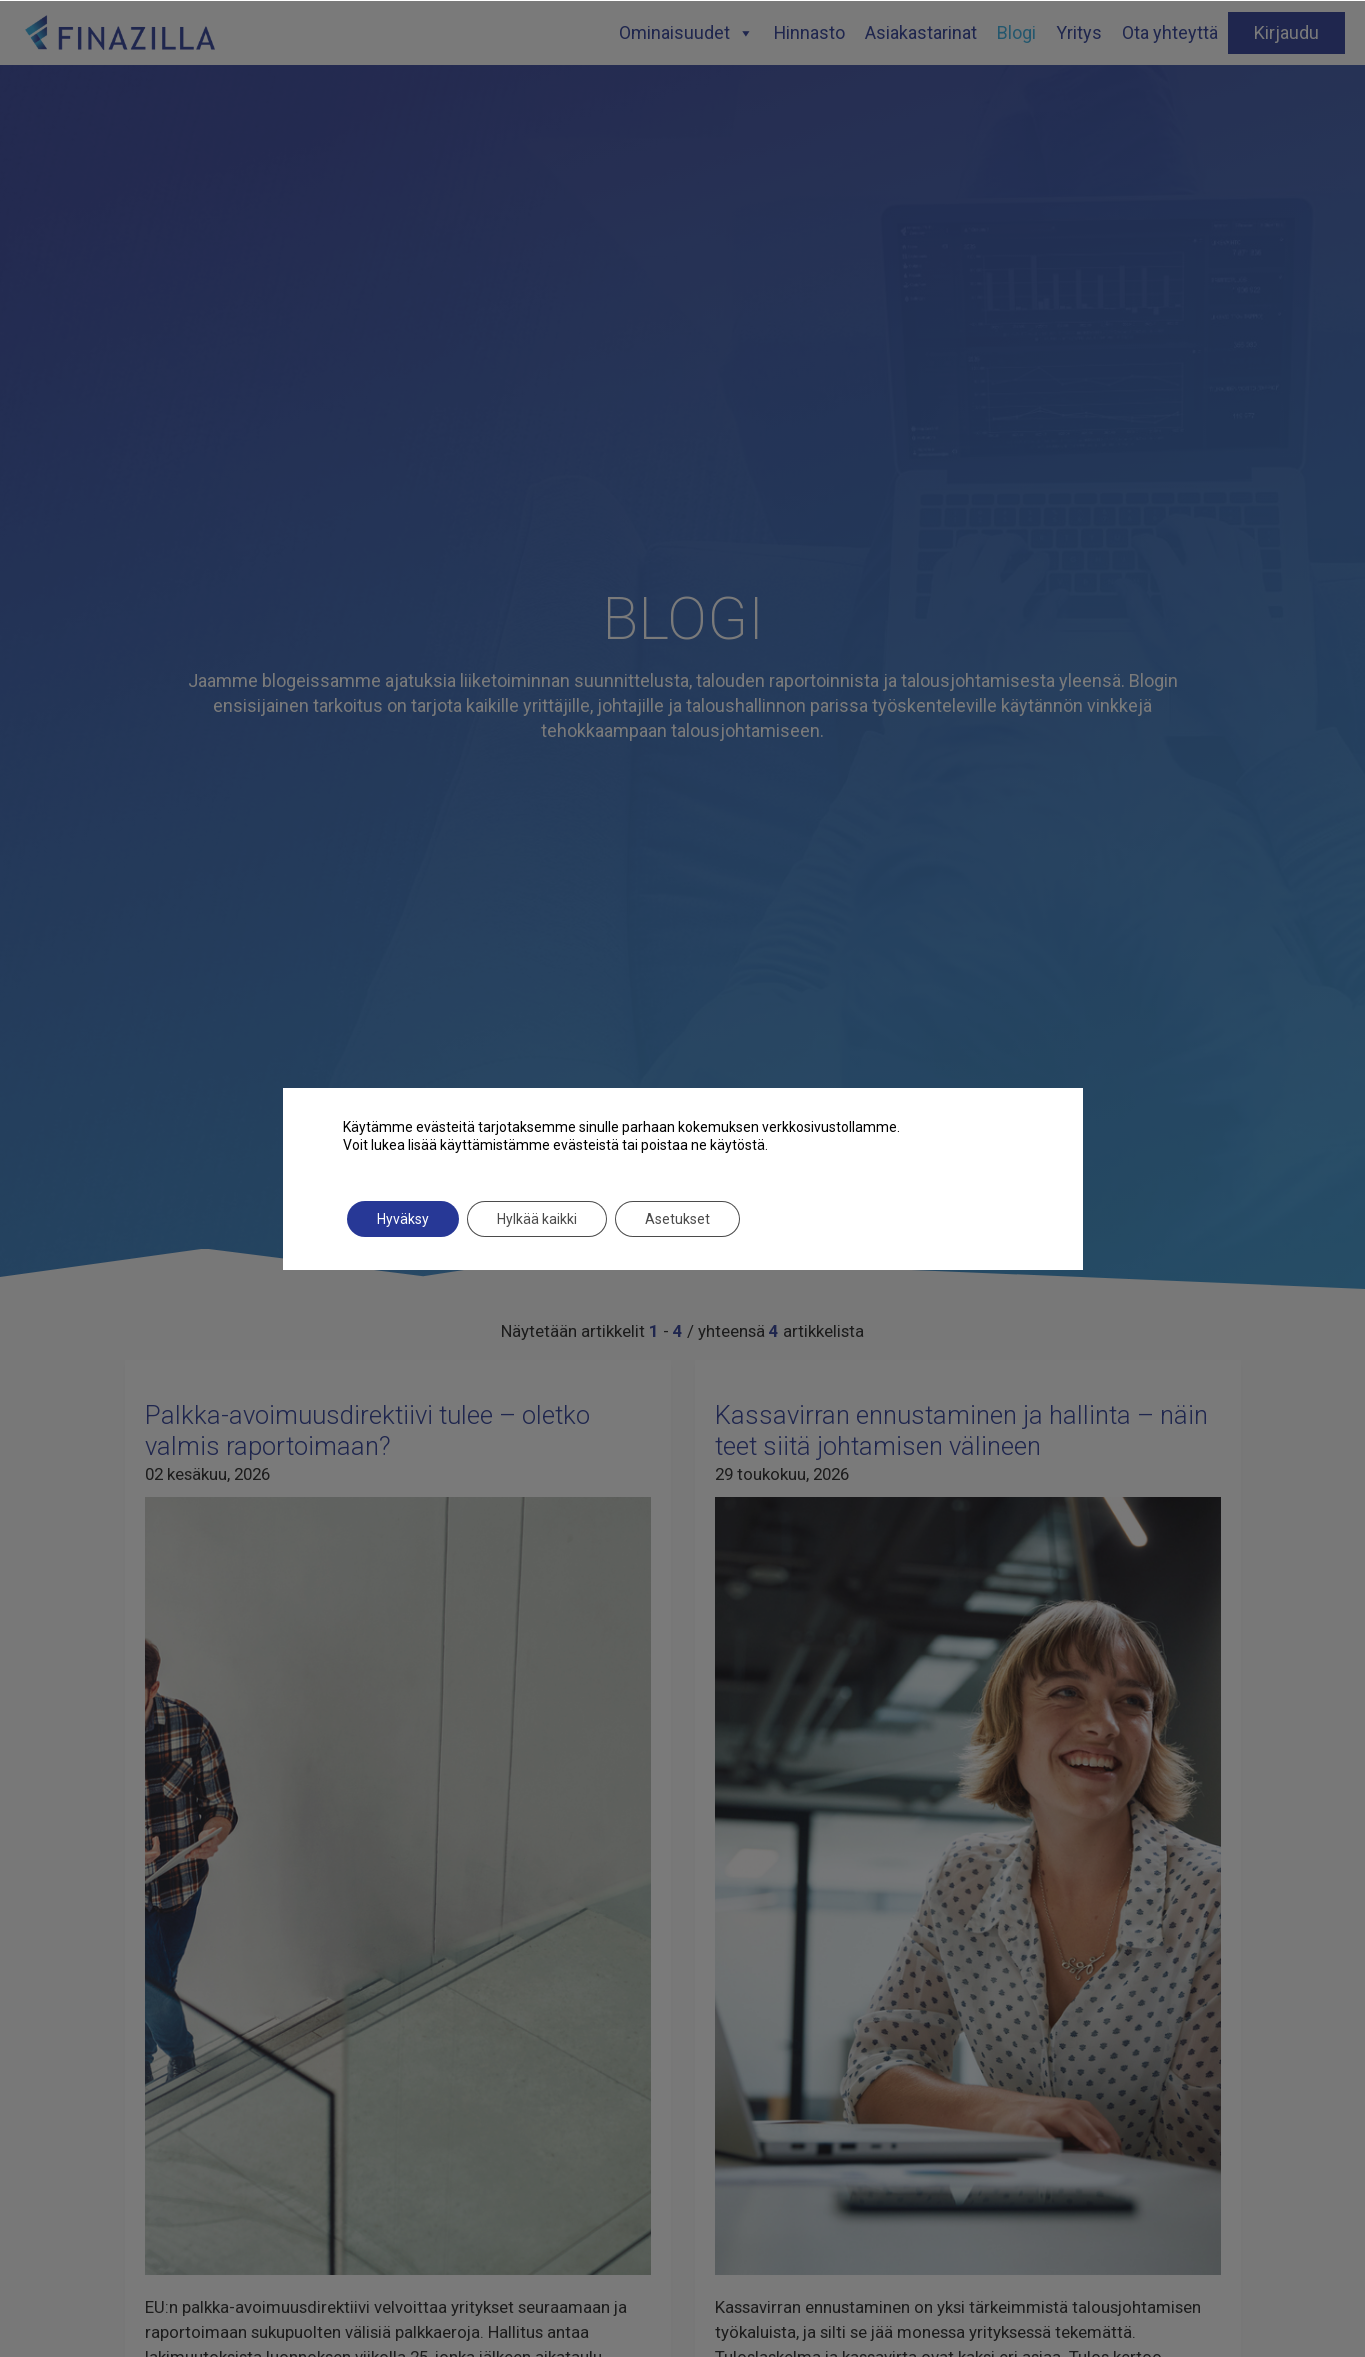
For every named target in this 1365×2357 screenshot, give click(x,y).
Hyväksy (403, 1219)
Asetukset (677, 1219)
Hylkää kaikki (537, 1219)
